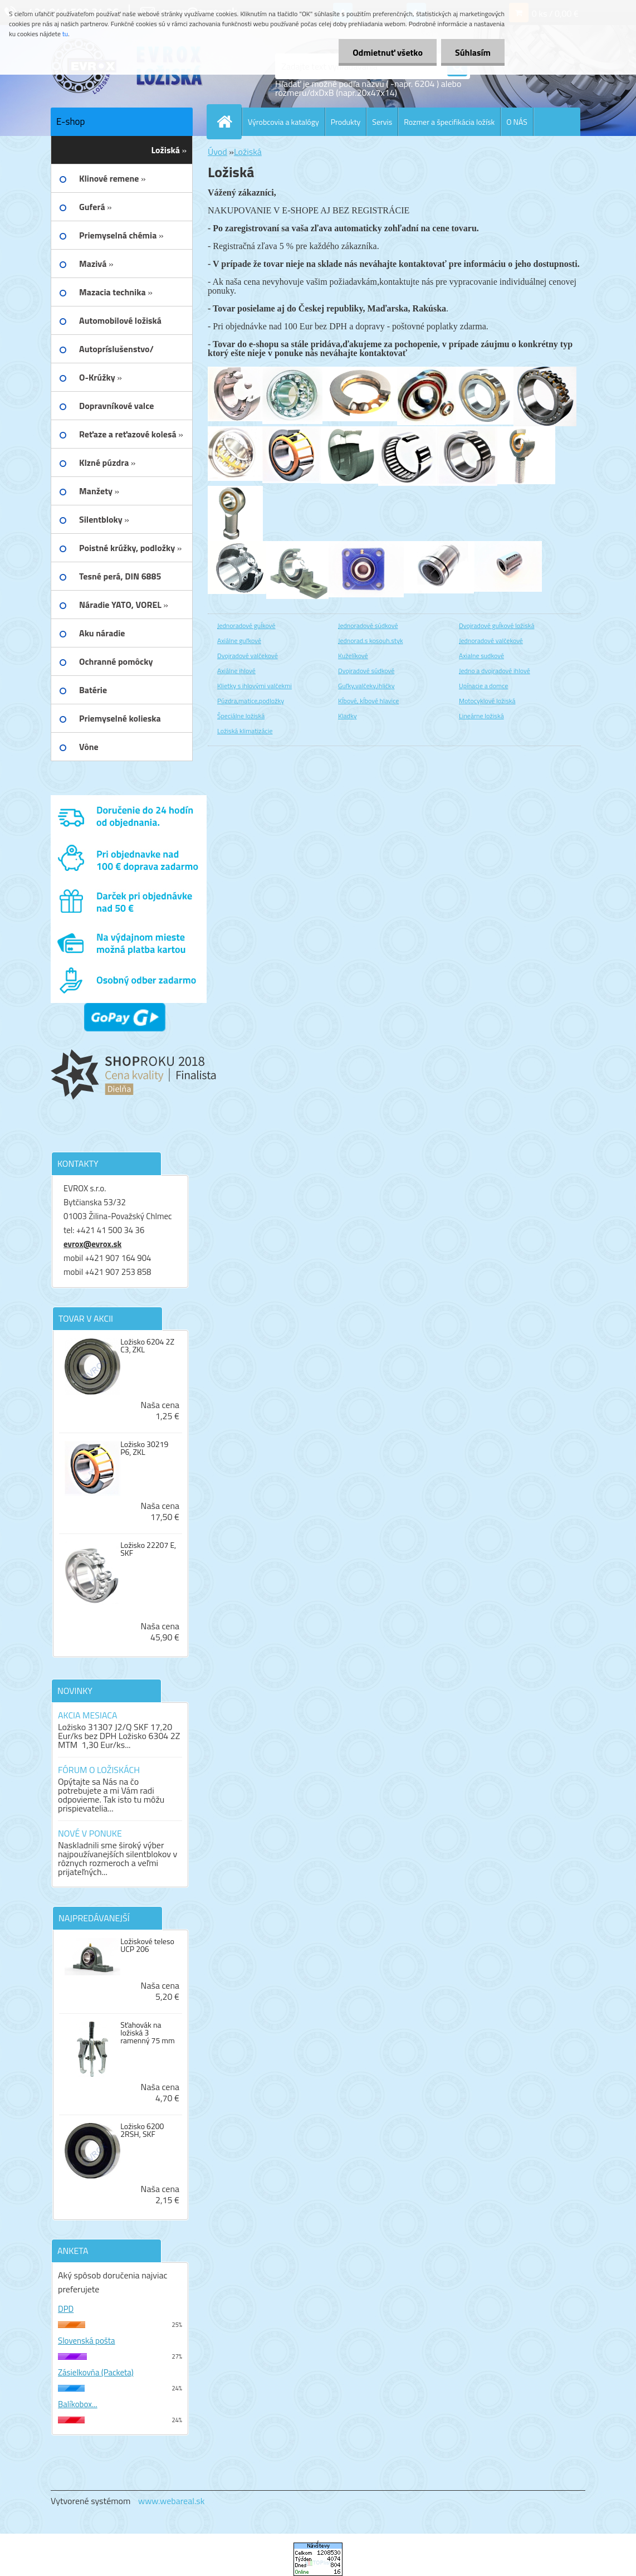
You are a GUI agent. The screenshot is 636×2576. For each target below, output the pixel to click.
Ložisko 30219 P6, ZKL (144, 1448)
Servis (382, 122)
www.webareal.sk (171, 2500)
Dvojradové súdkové (366, 670)
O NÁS (516, 122)
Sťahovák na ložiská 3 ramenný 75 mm (147, 2032)
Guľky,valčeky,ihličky (366, 685)
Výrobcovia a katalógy (283, 122)
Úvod (217, 151)
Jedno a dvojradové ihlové (494, 670)
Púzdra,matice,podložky (250, 700)
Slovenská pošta (86, 2340)
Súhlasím (473, 52)
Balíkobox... (77, 2404)
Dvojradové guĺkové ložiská (496, 625)
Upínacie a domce (483, 685)
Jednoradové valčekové (491, 640)
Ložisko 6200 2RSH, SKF (142, 2130)
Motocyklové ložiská (487, 700)
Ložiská (248, 151)
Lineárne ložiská (481, 715)
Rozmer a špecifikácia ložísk (449, 122)
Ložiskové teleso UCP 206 (147, 1945)
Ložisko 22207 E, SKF (148, 1549)
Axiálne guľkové (239, 640)
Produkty (346, 122)
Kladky (347, 715)
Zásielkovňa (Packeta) (96, 2372)
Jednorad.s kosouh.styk (370, 640)
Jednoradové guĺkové (246, 625)
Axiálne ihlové (236, 670)
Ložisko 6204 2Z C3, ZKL (147, 1345)
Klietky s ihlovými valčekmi (254, 685)
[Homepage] (229, 121)
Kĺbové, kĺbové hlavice (368, 700)
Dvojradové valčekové (247, 655)
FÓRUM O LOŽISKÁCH (99, 1769)
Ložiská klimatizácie (244, 730)
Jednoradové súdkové (368, 625)
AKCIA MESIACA (88, 1715)
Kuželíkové (353, 655)
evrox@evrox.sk (92, 1244)
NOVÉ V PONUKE (90, 1833)
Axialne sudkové (481, 655)
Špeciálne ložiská (241, 715)
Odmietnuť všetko (388, 52)
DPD (66, 2308)
